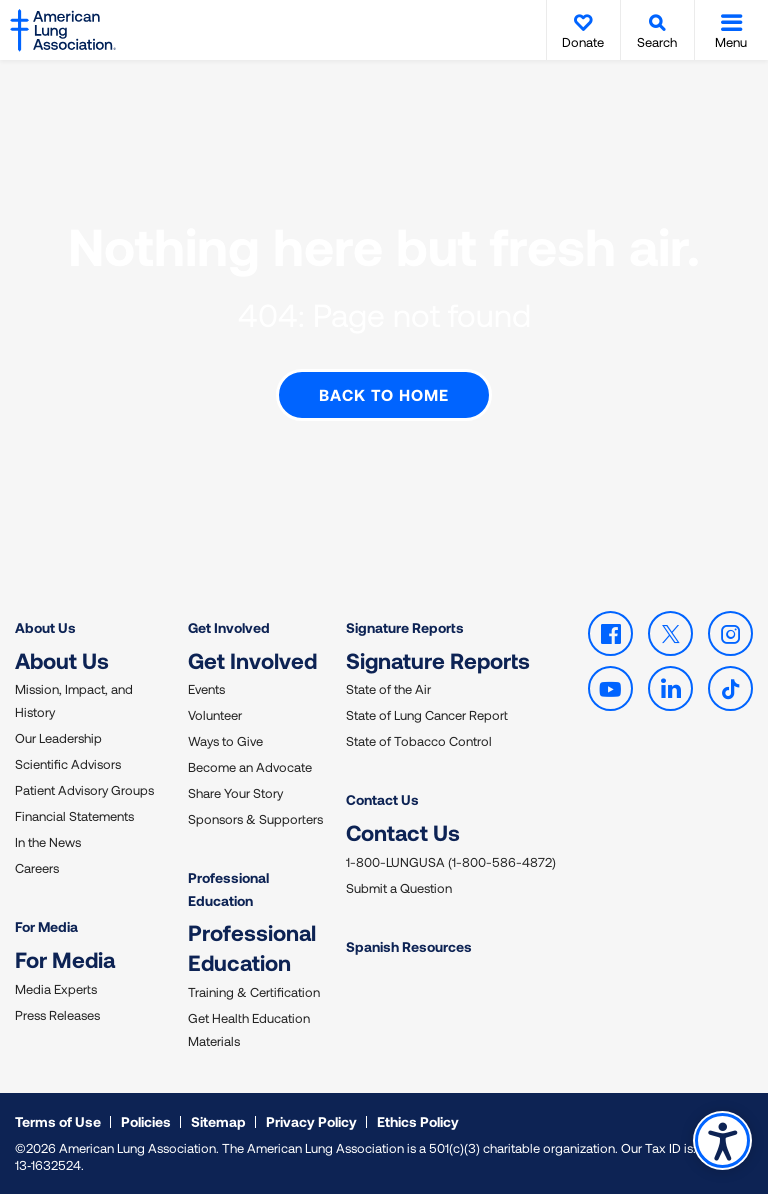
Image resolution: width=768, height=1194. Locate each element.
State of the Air (388, 689)
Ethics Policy (418, 1121)
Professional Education (228, 888)
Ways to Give (225, 741)
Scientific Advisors (68, 764)
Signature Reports (405, 627)
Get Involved (229, 627)
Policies (146, 1121)
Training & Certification (254, 992)
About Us (45, 627)
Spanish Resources (409, 946)
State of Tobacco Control (419, 741)
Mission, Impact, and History (74, 700)
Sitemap (218, 1121)
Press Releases (57, 1015)
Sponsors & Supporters (255, 819)
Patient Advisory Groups (84, 790)
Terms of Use (58, 1121)
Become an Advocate (250, 767)
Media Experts (56, 989)
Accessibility (722, 1140)
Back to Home (384, 394)
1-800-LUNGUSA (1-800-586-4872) (451, 862)
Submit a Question (399, 888)
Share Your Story (235, 793)
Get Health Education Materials (249, 1029)
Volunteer (215, 715)
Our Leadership (58, 738)
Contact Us (382, 799)
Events (206, 689)
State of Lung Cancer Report (427, 715)
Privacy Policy (311, 1121)
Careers (37, 868)
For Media (46, 926)
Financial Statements (74, 816)
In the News (48, 842)
